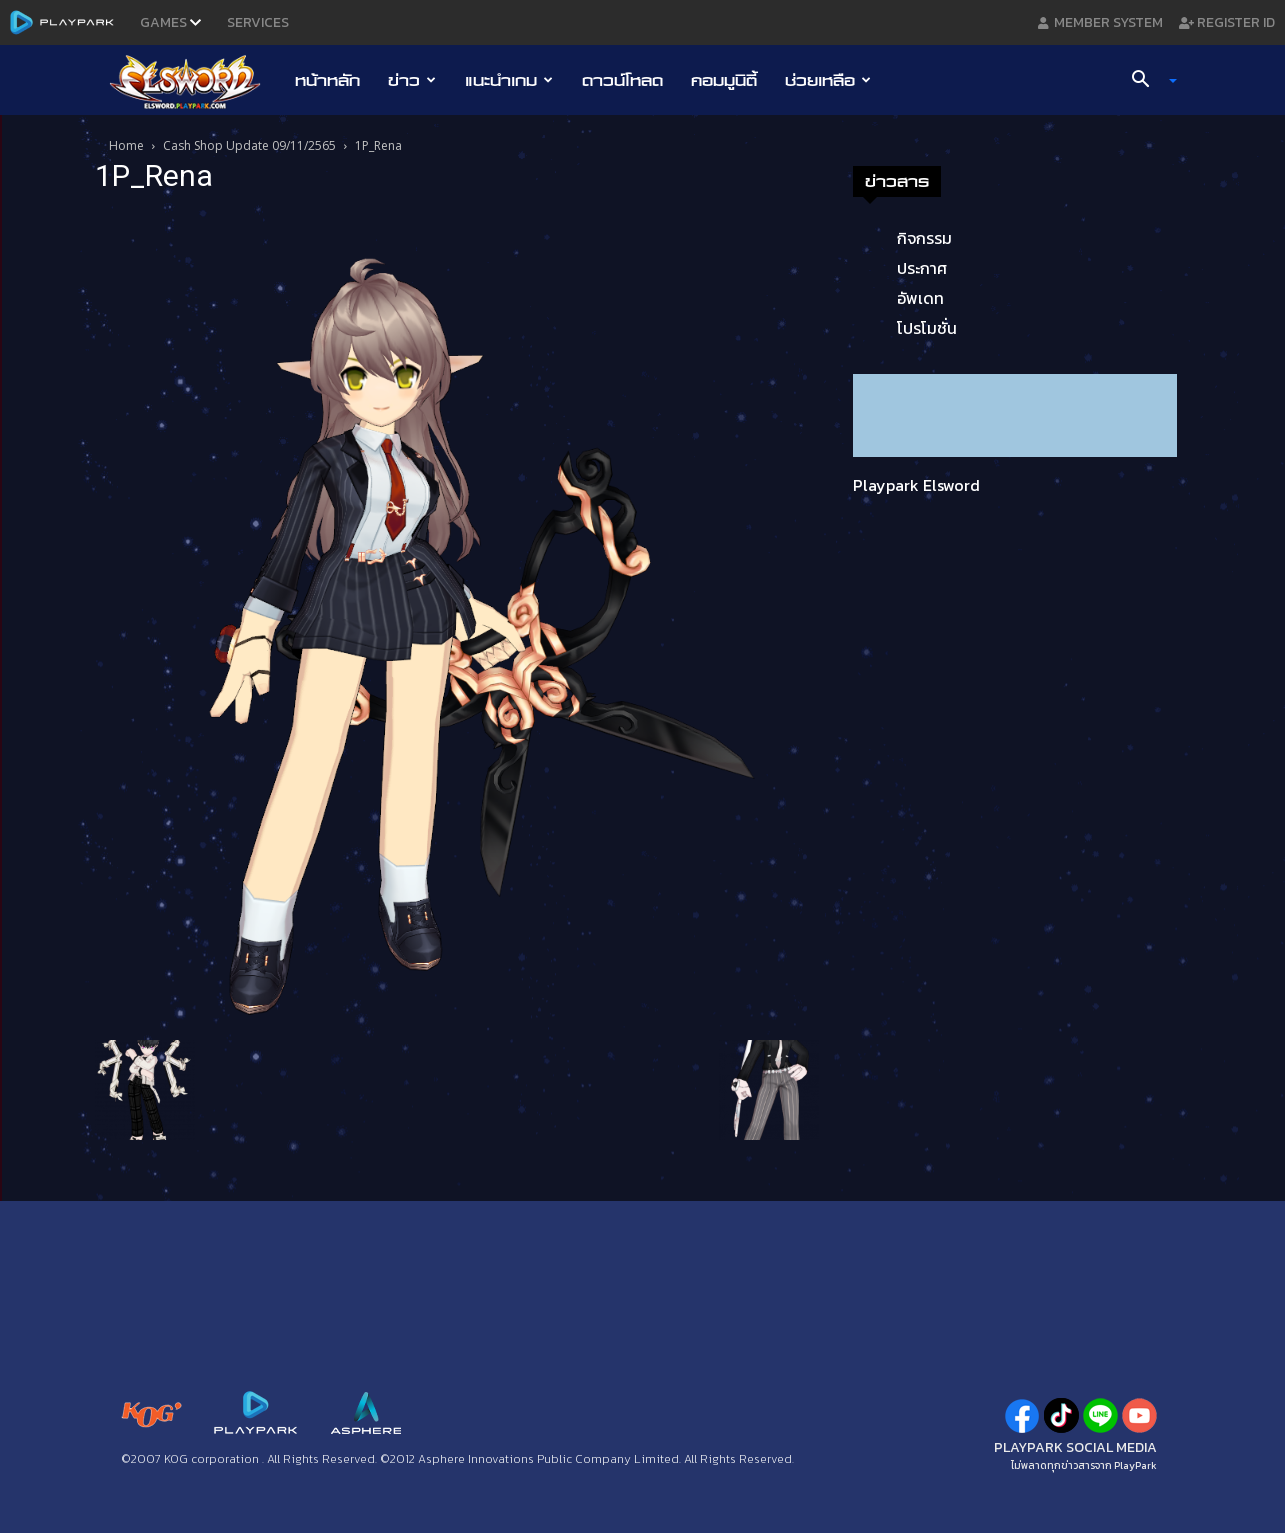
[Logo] (195, 81)
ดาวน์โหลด (622, 80)
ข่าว (412, 80)
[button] (1146, 81)
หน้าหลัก (327, 80)
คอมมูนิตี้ (724, 80)
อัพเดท (920, 298)
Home (126, 145)
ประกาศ (922, 268)
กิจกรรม (924, 238)
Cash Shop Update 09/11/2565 (249, 145)
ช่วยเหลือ (828, 80)
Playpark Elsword (916, 485)
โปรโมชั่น (927, 328)
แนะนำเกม (509, 80)
